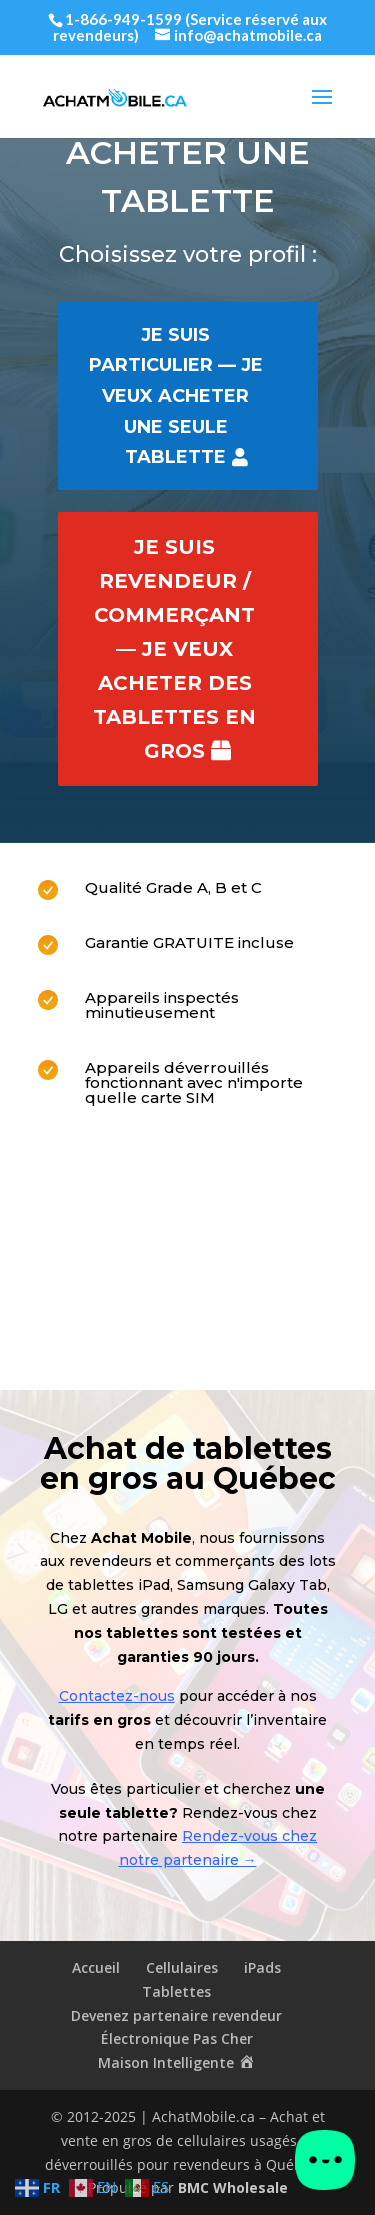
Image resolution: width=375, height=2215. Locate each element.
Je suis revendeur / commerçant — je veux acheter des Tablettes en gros (174, 649)
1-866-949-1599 (123, 19)
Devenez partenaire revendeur (176, 2015)
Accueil (96, 1967)
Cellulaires (182, 1967)
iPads (262, 1967)
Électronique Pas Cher (177, 2038)
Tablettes (176, 1991)
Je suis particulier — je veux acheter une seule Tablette (176, 396)
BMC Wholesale (233, 2187)
